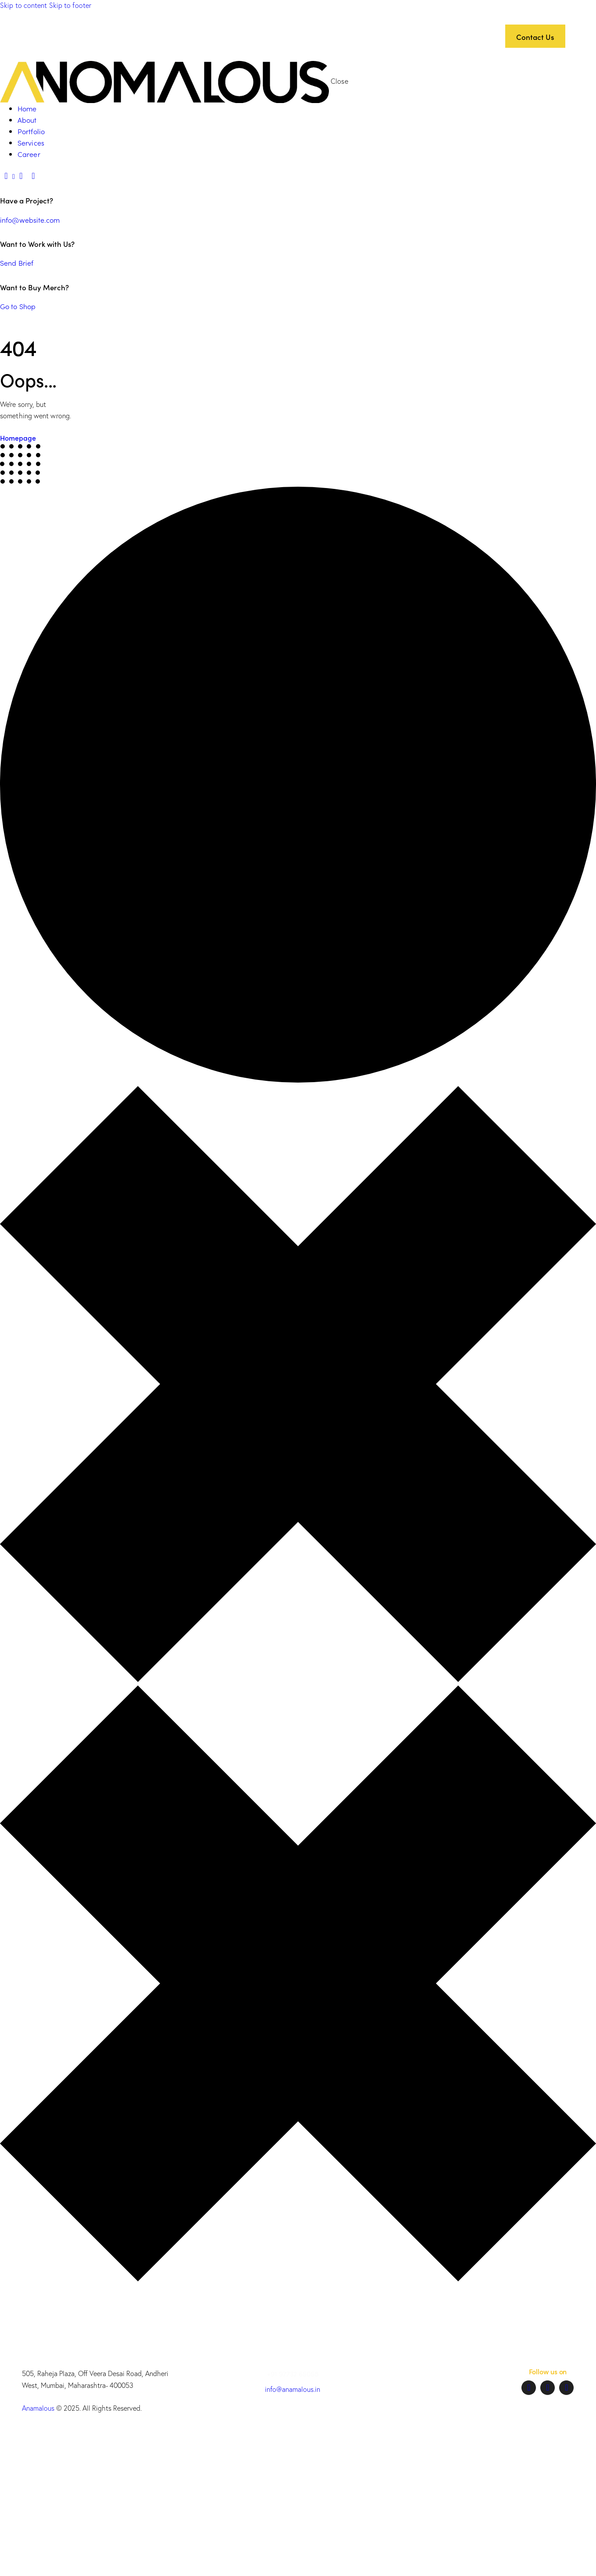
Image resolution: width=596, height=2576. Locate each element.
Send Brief (16, 262)
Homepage (18, 437)
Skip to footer (70, 5)
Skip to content (23, 5)
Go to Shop (18, 306)
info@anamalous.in (292, 2389)
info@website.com (30, 219)
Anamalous (38, 2408)
